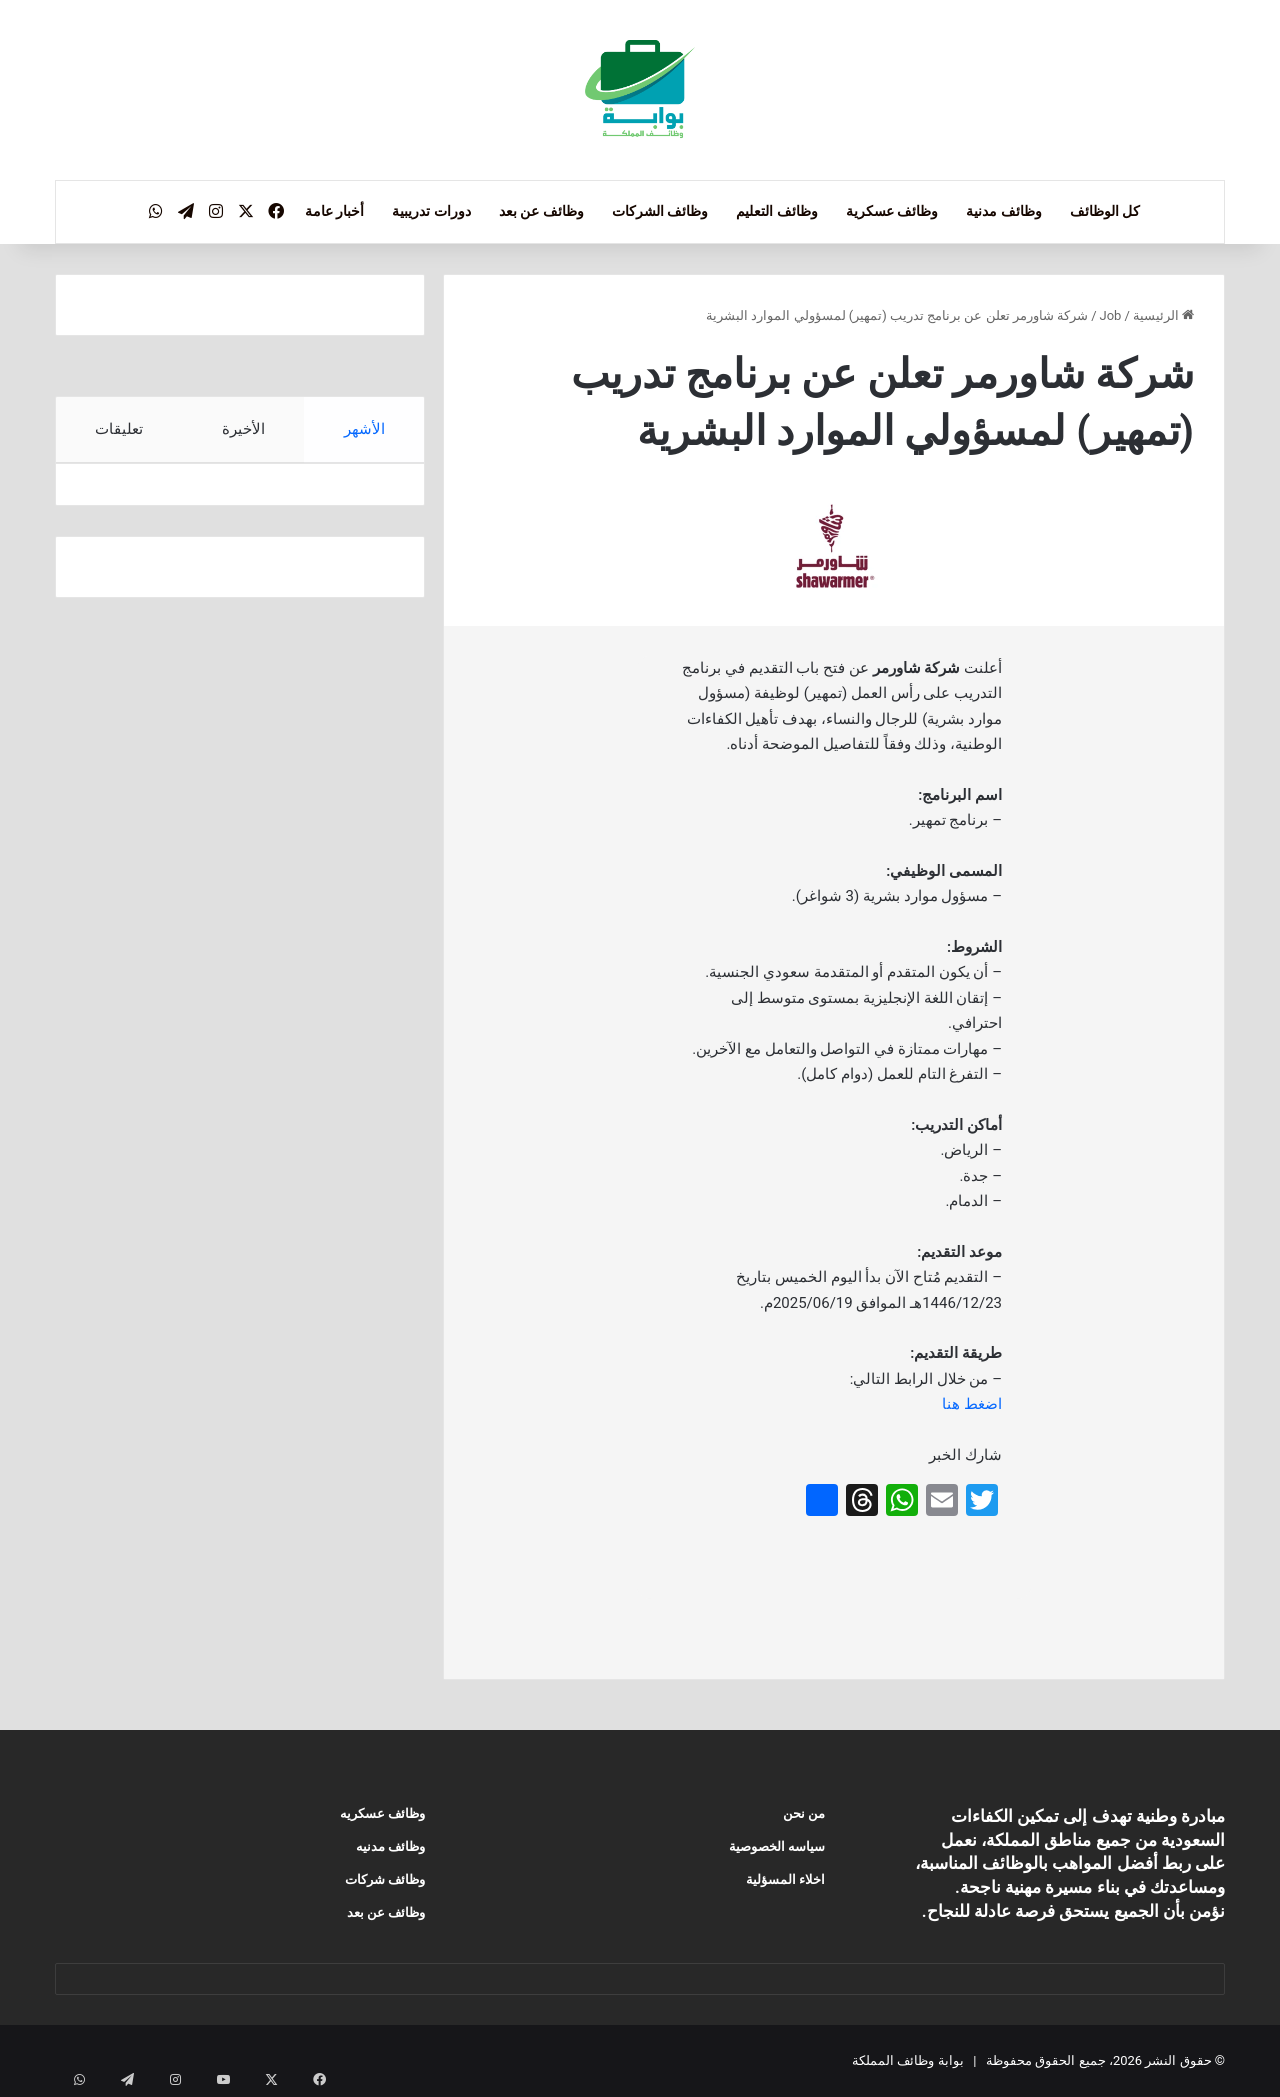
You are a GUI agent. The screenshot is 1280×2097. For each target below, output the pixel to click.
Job (1111, 315)
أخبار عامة (334, 211)
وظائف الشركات (660, 211)
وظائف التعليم (776, 211)
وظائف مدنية (1003, 211)
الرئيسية (1163, 315)
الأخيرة (243, 429)
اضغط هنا (972, 1404)
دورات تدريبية (431, 211)
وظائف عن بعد (541, 211)
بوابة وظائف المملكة (907, 2060)
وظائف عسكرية (892, 211)
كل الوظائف (1105, 211)
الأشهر (364, 429)
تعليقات (119, 429)
